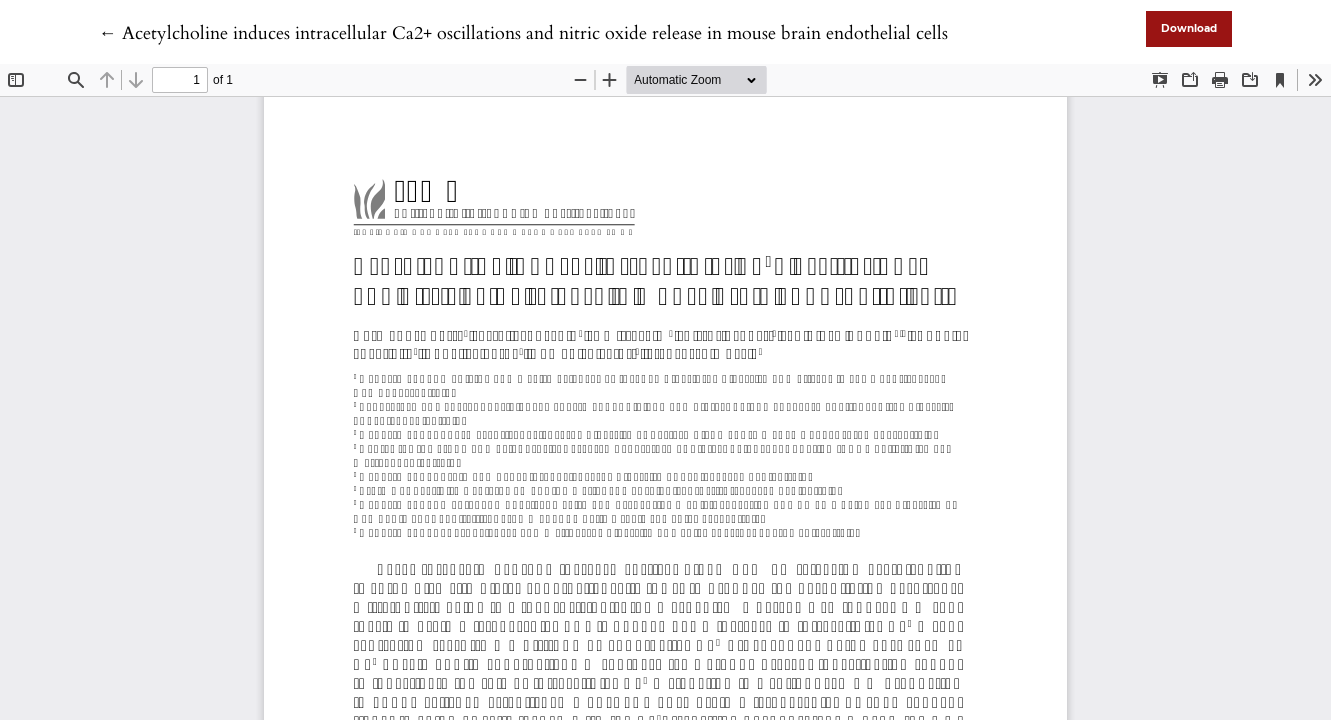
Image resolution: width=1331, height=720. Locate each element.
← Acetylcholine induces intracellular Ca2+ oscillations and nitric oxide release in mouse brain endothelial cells (523, 33)
